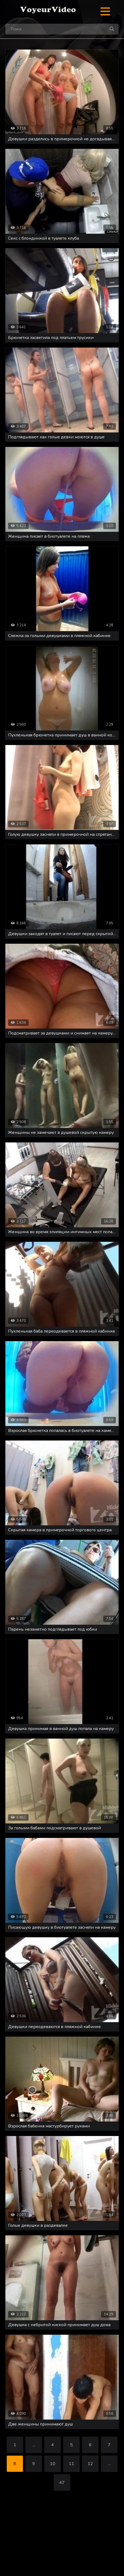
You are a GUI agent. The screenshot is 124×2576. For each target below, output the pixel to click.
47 (62, 2483)
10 (52, 2464)
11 (71, 2464)
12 (90, 2464)
